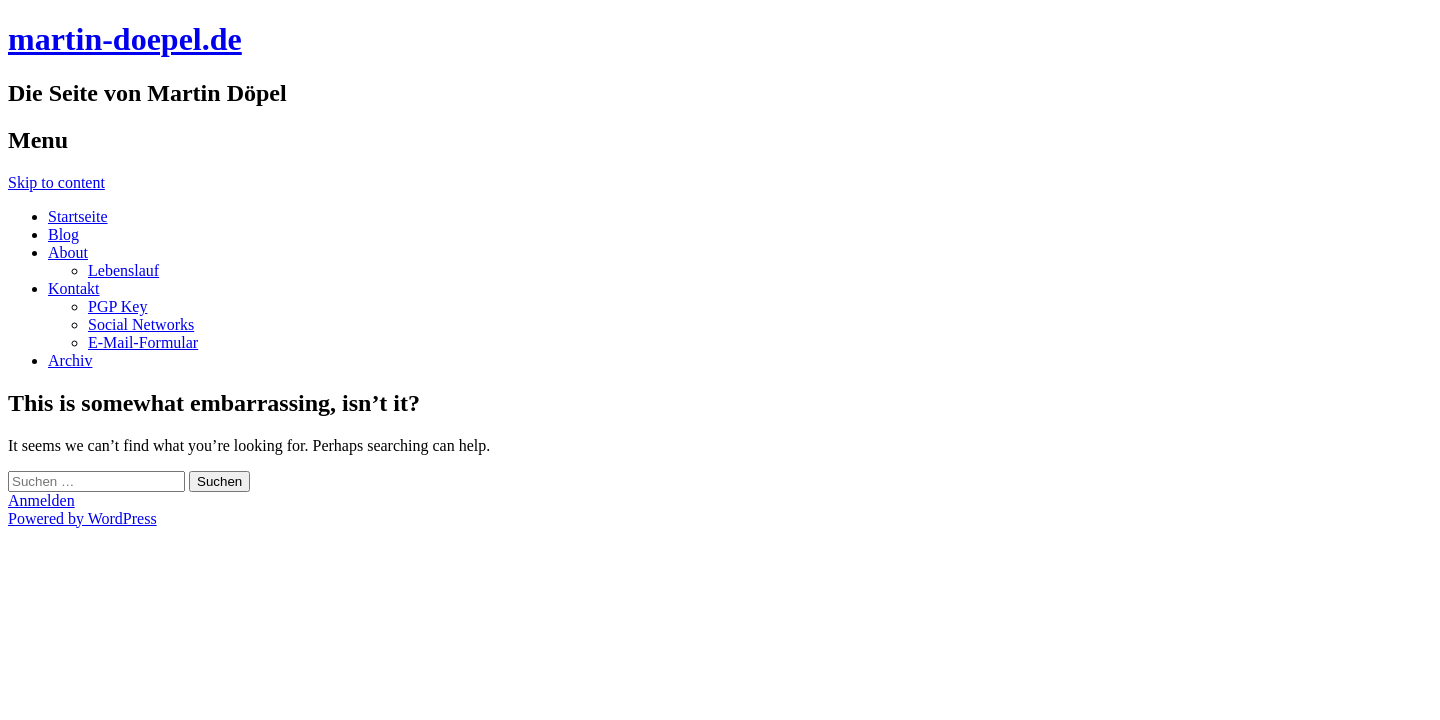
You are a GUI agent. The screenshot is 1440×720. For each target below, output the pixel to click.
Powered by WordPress (82, 518)
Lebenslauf (123, 270)
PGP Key (117, 306)
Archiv (70, 360)
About (68, 252)
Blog (63, 234)
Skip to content (56, 182)
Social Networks (141, 324)
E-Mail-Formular (143, 342)
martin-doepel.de (125, 39)
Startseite (78, 216)
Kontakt (74, 288)
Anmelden (41, 500)
